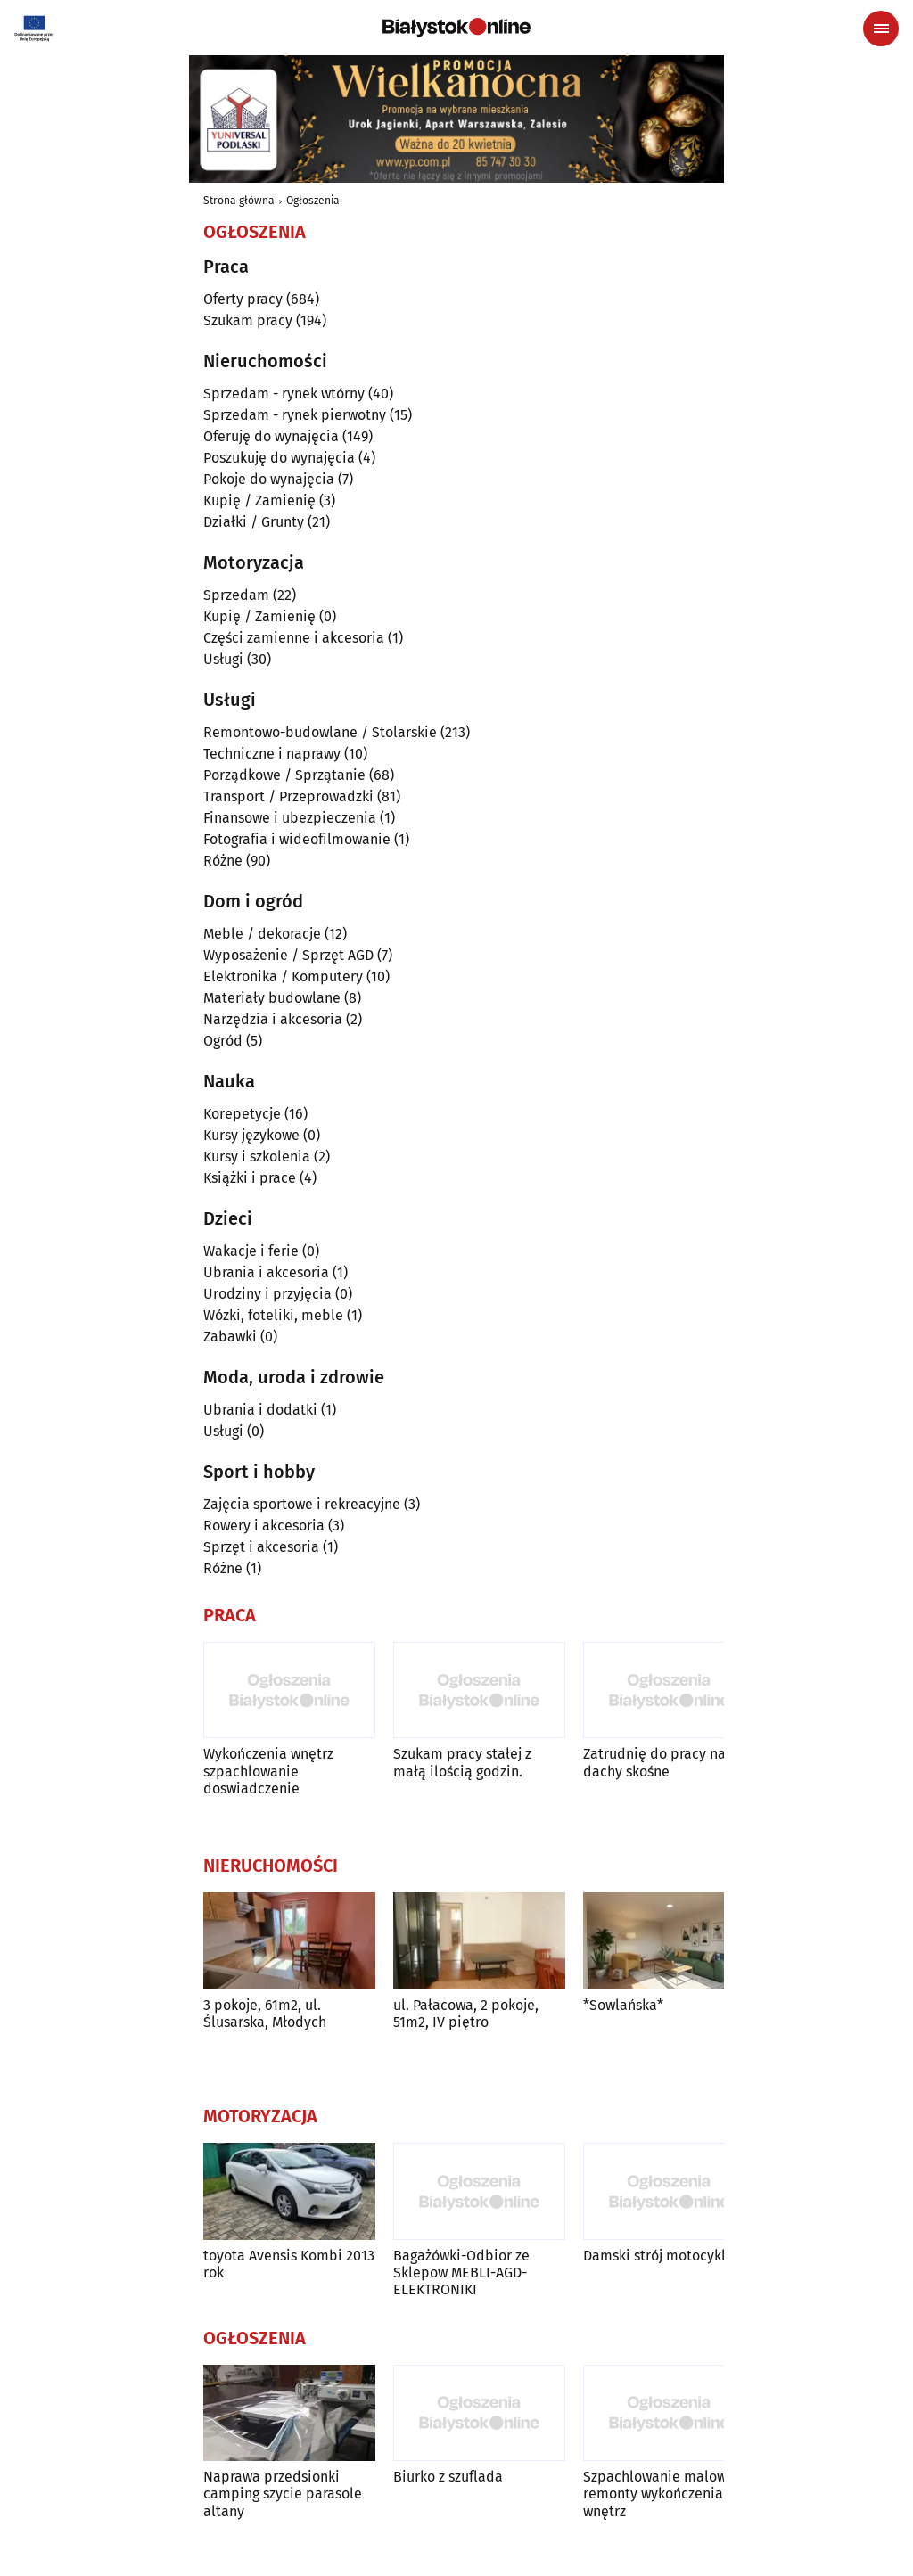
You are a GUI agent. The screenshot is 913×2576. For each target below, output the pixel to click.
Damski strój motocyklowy (667, 2255)
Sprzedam (236, 595)
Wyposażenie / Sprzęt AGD (288, 955)
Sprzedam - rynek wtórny (284, 393)
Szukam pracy (247, 320)
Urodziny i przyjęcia (267, 1293)
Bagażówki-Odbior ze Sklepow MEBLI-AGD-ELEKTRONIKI (461, 2272)
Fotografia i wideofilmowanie (297, 839)
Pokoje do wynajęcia (268, 479)
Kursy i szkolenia (256, 1156)
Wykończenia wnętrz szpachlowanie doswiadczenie (268, 1770)
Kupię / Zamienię (259, 500)
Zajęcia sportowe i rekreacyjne (301, 1504)
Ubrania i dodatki (260, 1409)
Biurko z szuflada (448, 2476)
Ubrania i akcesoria (266, 1272)
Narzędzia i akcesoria (272, 1019)
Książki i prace (249, 1177)
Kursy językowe (251, 1135)
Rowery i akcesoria (264, 1525)
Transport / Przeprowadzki (288, 796)
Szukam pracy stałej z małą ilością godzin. (462, 1762)
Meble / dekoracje (262, 933)
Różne (223, 860)
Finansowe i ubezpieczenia (289, 817)
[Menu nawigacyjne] (881, 28)
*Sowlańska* (623, 2005)
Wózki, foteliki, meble (273, 1315)
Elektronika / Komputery (283, 976)
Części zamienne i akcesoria (293, 637)
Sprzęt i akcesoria (261, 1546)
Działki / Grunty (253, 521)
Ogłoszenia (313, 200)
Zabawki (230, 1336)
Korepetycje (242, 1113)
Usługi (223, 659)
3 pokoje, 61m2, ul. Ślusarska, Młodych (264, 2013)
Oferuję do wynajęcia (271, 436)
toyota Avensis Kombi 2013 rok (288, 2264)
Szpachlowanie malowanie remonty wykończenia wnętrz (669, 2493)
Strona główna (239, 200)
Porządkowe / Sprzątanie (284, 775)
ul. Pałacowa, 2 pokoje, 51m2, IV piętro (466, 2013)
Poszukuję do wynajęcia (279, 457)
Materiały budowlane (272, 997)
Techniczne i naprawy (272, 753)
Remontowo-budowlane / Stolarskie (320, 732)
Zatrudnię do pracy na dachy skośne (654, 1762)
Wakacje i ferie (251, 1251)
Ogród (223, 1040)
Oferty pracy (243, 299)
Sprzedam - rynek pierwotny (294, 414)
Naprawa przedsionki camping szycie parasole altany (282, 2493)
